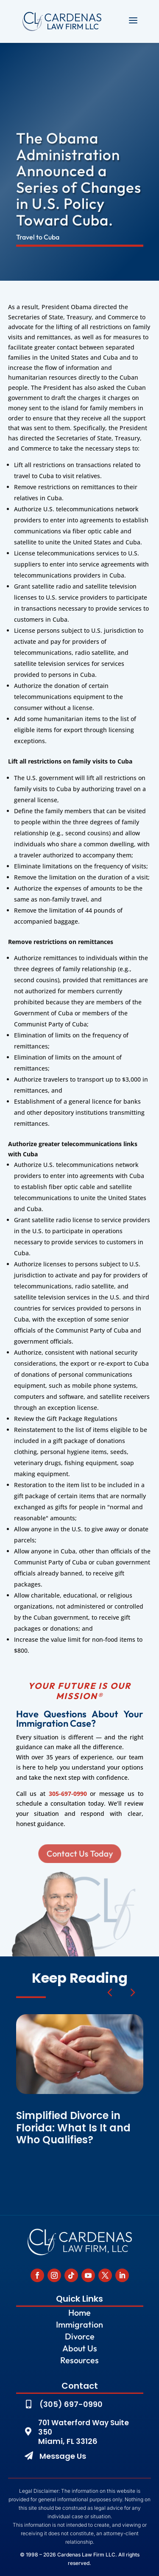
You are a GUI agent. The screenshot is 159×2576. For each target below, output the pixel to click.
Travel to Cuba (37, 237)
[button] (132, 1992)
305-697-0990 (68, 1794)
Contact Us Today (80, 1853)
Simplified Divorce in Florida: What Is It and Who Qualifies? (73, 2127)
